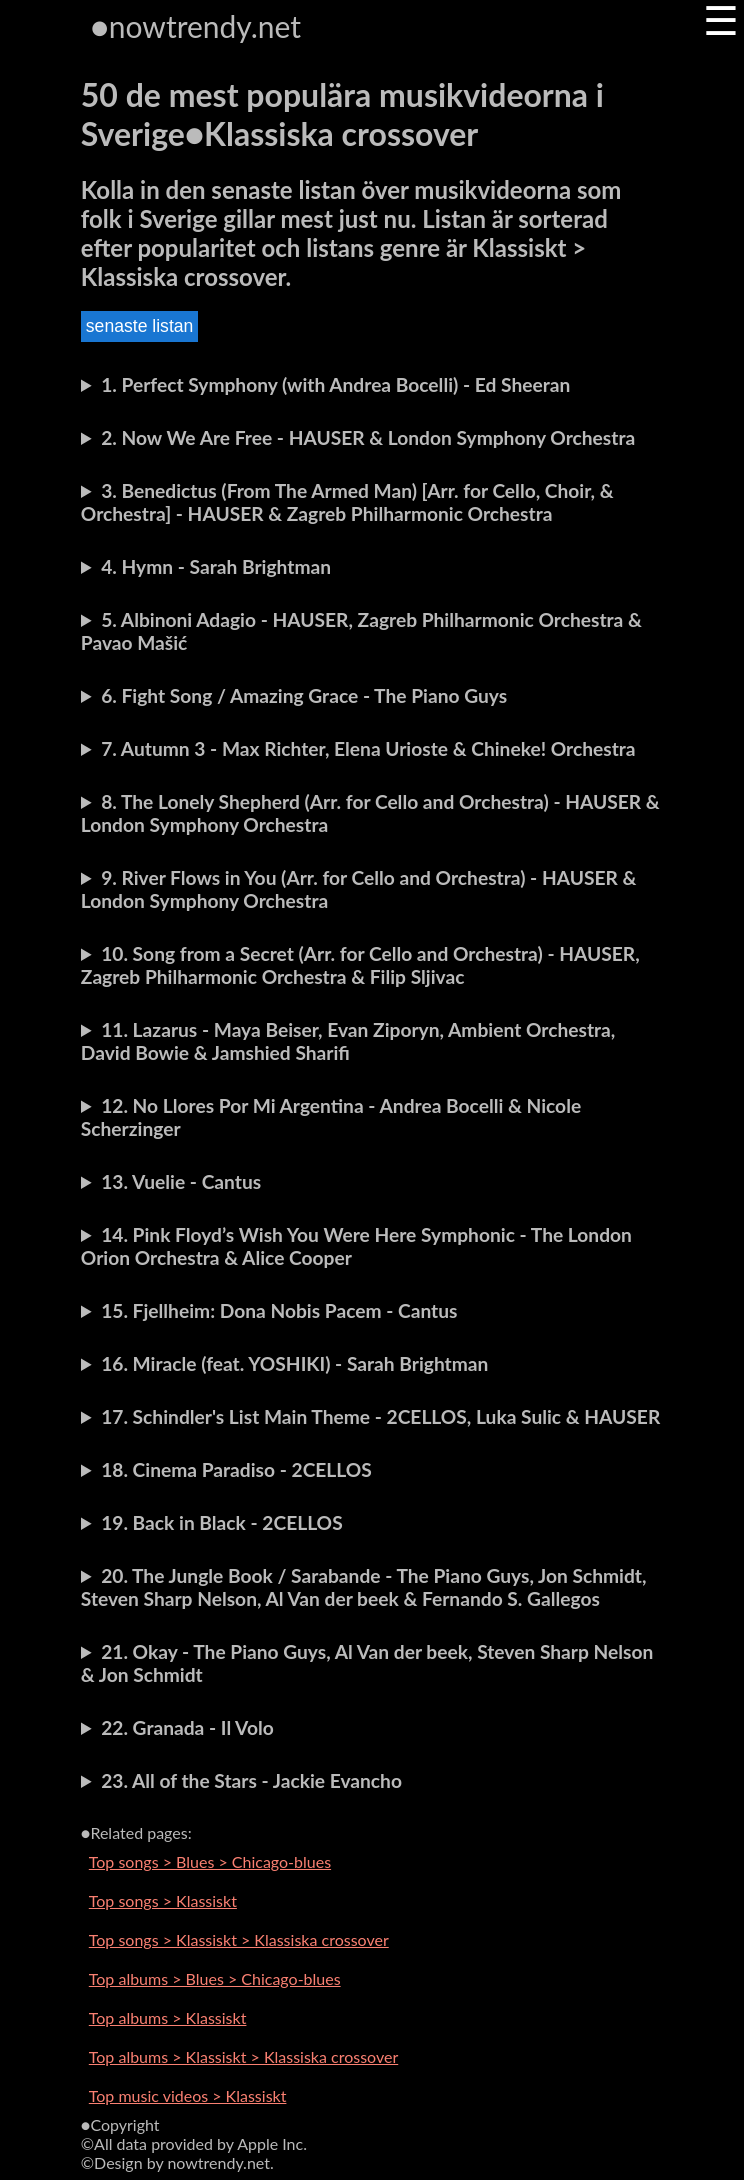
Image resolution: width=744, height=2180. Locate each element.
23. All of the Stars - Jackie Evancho (251, 1780)
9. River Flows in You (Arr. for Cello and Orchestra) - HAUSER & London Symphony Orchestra (359, 889)
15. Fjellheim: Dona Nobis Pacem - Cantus (279, 1310)
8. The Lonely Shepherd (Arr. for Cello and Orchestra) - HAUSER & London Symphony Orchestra (370, 813)
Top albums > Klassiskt (168, 2017)
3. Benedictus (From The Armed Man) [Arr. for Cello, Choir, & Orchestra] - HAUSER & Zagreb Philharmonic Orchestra (347, 502)
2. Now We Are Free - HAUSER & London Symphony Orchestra (368, 437)
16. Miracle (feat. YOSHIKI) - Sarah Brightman (294, 1363)
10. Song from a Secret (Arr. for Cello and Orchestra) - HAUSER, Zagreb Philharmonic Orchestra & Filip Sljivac (360, 965)
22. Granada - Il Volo (187, 1727)
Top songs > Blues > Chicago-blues (210, 1861)
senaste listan (140, 326)
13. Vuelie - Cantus (181, 1181)
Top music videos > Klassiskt (188, 2095)
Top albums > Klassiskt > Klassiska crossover (243, 2056)
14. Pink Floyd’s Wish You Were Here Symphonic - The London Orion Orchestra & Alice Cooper (356, 1246)
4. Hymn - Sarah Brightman (216, 566)
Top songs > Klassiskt (163, 1900)
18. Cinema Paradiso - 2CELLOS (236, 1469)
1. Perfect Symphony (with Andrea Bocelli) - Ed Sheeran (335, 384)
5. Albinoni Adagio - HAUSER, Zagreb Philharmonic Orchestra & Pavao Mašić (361, 631)
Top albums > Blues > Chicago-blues (215, 1978)
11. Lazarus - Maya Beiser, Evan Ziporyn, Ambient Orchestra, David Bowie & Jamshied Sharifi (348, 1041)
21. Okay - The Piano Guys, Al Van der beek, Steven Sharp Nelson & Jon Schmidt (367, 1663)
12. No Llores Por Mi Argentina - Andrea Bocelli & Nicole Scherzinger (331, 1117)
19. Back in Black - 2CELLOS (222, 1522)
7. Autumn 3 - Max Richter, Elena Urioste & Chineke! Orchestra (368, 748)
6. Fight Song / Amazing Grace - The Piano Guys (304, 695)
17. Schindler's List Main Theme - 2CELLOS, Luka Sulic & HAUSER (380, 1416)
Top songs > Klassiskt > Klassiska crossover (239, 1939)
